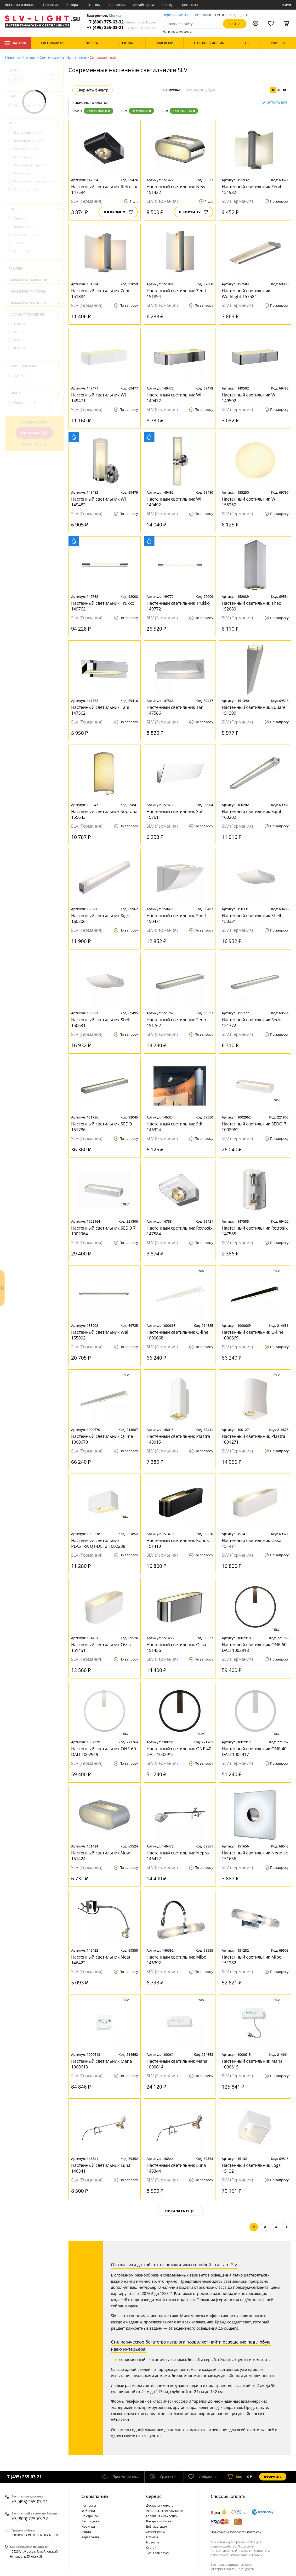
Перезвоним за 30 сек (181, 15)
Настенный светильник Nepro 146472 (178, 1855)
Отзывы (94, 4)
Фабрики (88, 2510)
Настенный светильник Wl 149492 (174, 502)
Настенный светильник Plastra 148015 (178, 1439)
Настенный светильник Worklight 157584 (246, 293)
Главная (12, 57)
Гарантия (51, 4)
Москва (115, 16)
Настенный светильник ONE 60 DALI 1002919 (103, 1751)
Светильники (52, 57)
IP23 (19, 340)
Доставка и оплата (20, 4)
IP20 (21, 324)
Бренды (167, 4)
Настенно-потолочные (34, 181)
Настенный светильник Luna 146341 (101, 2168)
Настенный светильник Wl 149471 (98, 397)
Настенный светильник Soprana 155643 (104, 814)
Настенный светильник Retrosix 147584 (179, 1231)
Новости (152, 2542)
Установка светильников (164, 2510)
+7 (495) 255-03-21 (121, 27)
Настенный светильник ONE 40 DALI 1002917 (254, 1751)
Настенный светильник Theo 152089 (251, 606)
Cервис (153, 2496)
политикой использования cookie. (238, 2555)
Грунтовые (25, 149)
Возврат (73, 4)
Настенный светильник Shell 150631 (101, 1022)
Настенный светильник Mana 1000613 (101, 2064)
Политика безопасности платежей (236, 2532)
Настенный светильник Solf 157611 (175, 814)
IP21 (19, 332)
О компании (94, 2496)
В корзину (118, 212)
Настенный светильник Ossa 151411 (251, 1543)
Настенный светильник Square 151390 (253, 710)
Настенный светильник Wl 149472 (174, 397)
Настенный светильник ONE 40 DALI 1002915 (179, 1751)
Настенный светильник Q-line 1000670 (102, 1439)
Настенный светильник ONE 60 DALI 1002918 (254, 1647)
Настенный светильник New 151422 (176, 189)
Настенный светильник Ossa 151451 (101, 1647)
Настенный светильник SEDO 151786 (101, 1126)
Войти (285, 5)
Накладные (26, 173)
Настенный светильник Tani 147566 (176, 710)
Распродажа (90, 2521)
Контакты (190, 4)
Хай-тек (23, 251)
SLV (20, 375)
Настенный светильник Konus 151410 (178, 1543)
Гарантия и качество (161, 2516)
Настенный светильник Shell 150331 (251, 918)
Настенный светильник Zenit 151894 (176, 293)
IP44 (20, 348)
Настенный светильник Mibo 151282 (252, 1960)
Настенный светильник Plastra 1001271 (253, 1439)
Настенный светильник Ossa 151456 (176, 1647)
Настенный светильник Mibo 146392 (176, 1960)
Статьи (151, 2547)
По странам (90, 2516)
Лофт (20, 218)
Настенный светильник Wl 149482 (98, 502)
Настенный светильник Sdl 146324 (174, 1126)
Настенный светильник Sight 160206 (101, 918)
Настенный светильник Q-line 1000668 (177, 1335)
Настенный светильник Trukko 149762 (102, 606)
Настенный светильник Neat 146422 (100, 1960)
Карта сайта (90, 2537)
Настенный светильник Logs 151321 (251, 2168)
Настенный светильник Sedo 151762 (176, 1022)
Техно (21, 243)
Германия (25, 403)
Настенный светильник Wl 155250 (249, 502)
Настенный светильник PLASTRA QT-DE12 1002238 (98, 1543)
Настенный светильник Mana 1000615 (252, 2064)
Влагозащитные (28, 132)
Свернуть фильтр (92, 90)
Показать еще (179, 2211)
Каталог (15, 43)
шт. (235, 2477)
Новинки (88, 2526)
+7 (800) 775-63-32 (121, 22)
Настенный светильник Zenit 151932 (251, 189)
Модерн (23, 227)
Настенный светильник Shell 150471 (176, 918)
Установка (116, 4)
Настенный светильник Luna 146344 (176, 2168)
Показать (34, 433)
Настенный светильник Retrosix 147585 (255, 1231)
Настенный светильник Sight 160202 (251, 814)
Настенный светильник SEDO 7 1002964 (103, 1231)
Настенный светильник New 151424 (100, 1855)
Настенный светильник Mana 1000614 (177, 2064)
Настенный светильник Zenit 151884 (101, 293)
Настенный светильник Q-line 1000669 (253, 1335)
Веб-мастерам (156, 2526)
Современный (98, 111)
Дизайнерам (143, 4)
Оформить (273, 2477)
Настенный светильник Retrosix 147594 (104, 189)
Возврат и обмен (158, 2521)
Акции (86, 2532)
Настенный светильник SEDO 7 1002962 (254, 1126)
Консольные (26, 157)
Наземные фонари (30, 165)
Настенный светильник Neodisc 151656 (255, 1855)
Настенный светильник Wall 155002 (100, 1335)
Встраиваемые (29, 141)
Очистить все (274, 103)
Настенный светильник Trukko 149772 (178, 606)
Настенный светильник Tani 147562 (100, 710)
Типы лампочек (158, 2553)
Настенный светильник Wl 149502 (249, 397)
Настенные (76, 57)
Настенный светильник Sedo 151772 (251, 1022)
